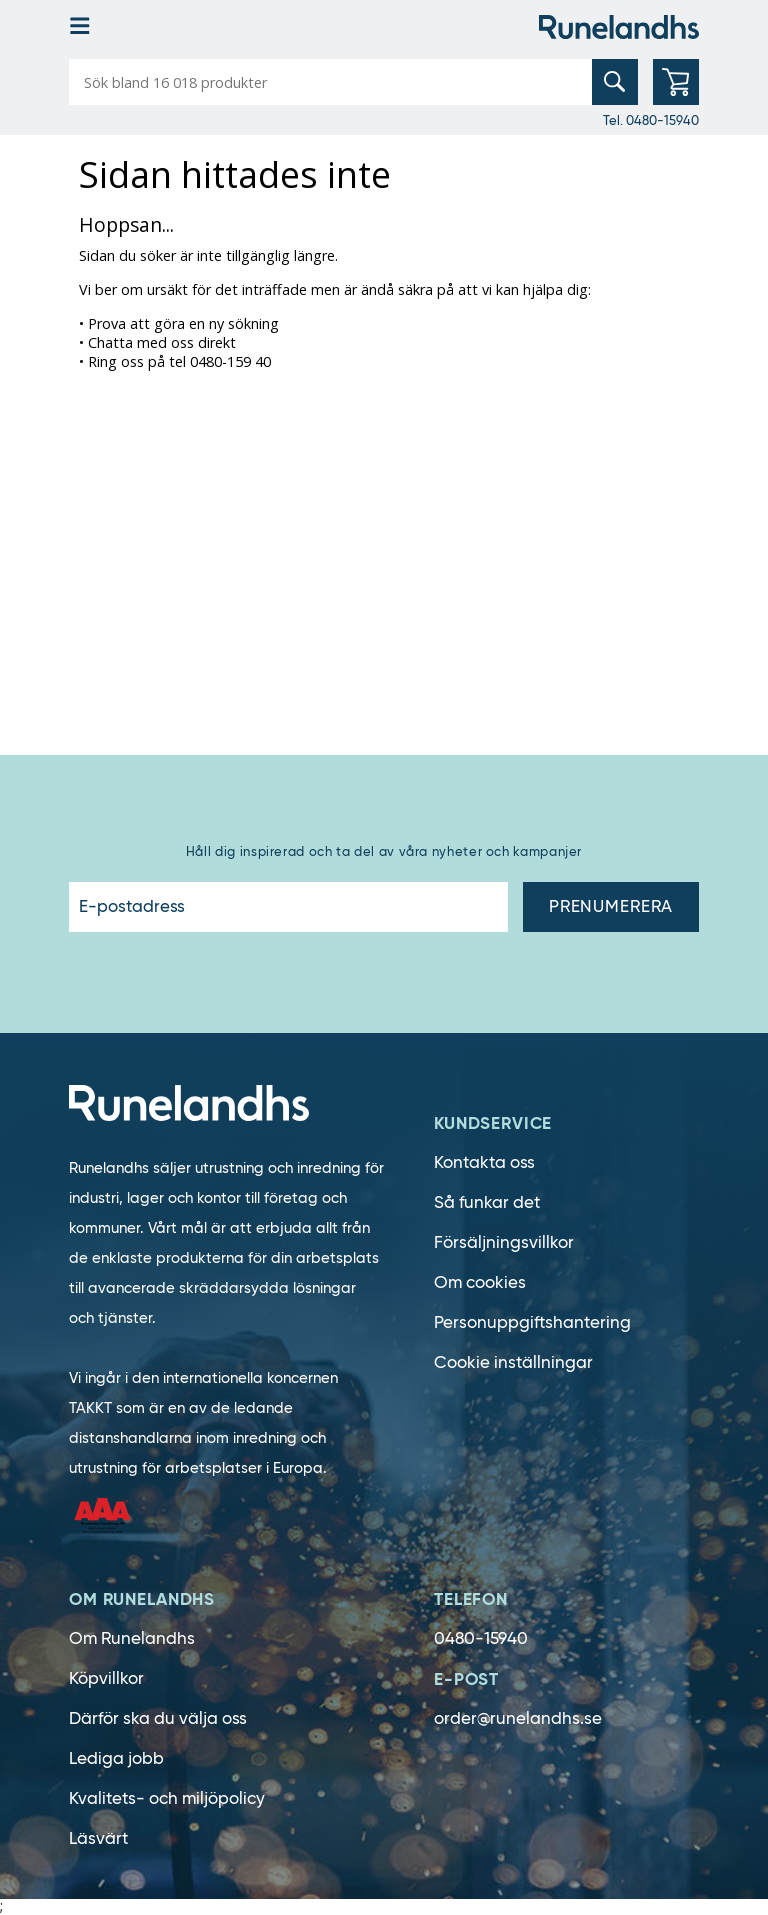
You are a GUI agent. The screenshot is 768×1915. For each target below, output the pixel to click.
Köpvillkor (106, 1678)
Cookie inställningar (513, 1362)
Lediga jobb (116, 1758)
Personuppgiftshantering (532, 1322)
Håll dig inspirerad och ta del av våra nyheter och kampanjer (384, 851)
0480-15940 (481, 1638)
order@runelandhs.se (518, 1718)
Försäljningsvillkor (504, 1242)
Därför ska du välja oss (158, 1718)
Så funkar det (487, 1202)
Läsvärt (98, 1838)
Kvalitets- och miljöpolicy (167, 1798)
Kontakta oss (484, 1162)
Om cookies (480, 1282)
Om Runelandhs (132, 1638)
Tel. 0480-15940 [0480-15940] (651, 120)
